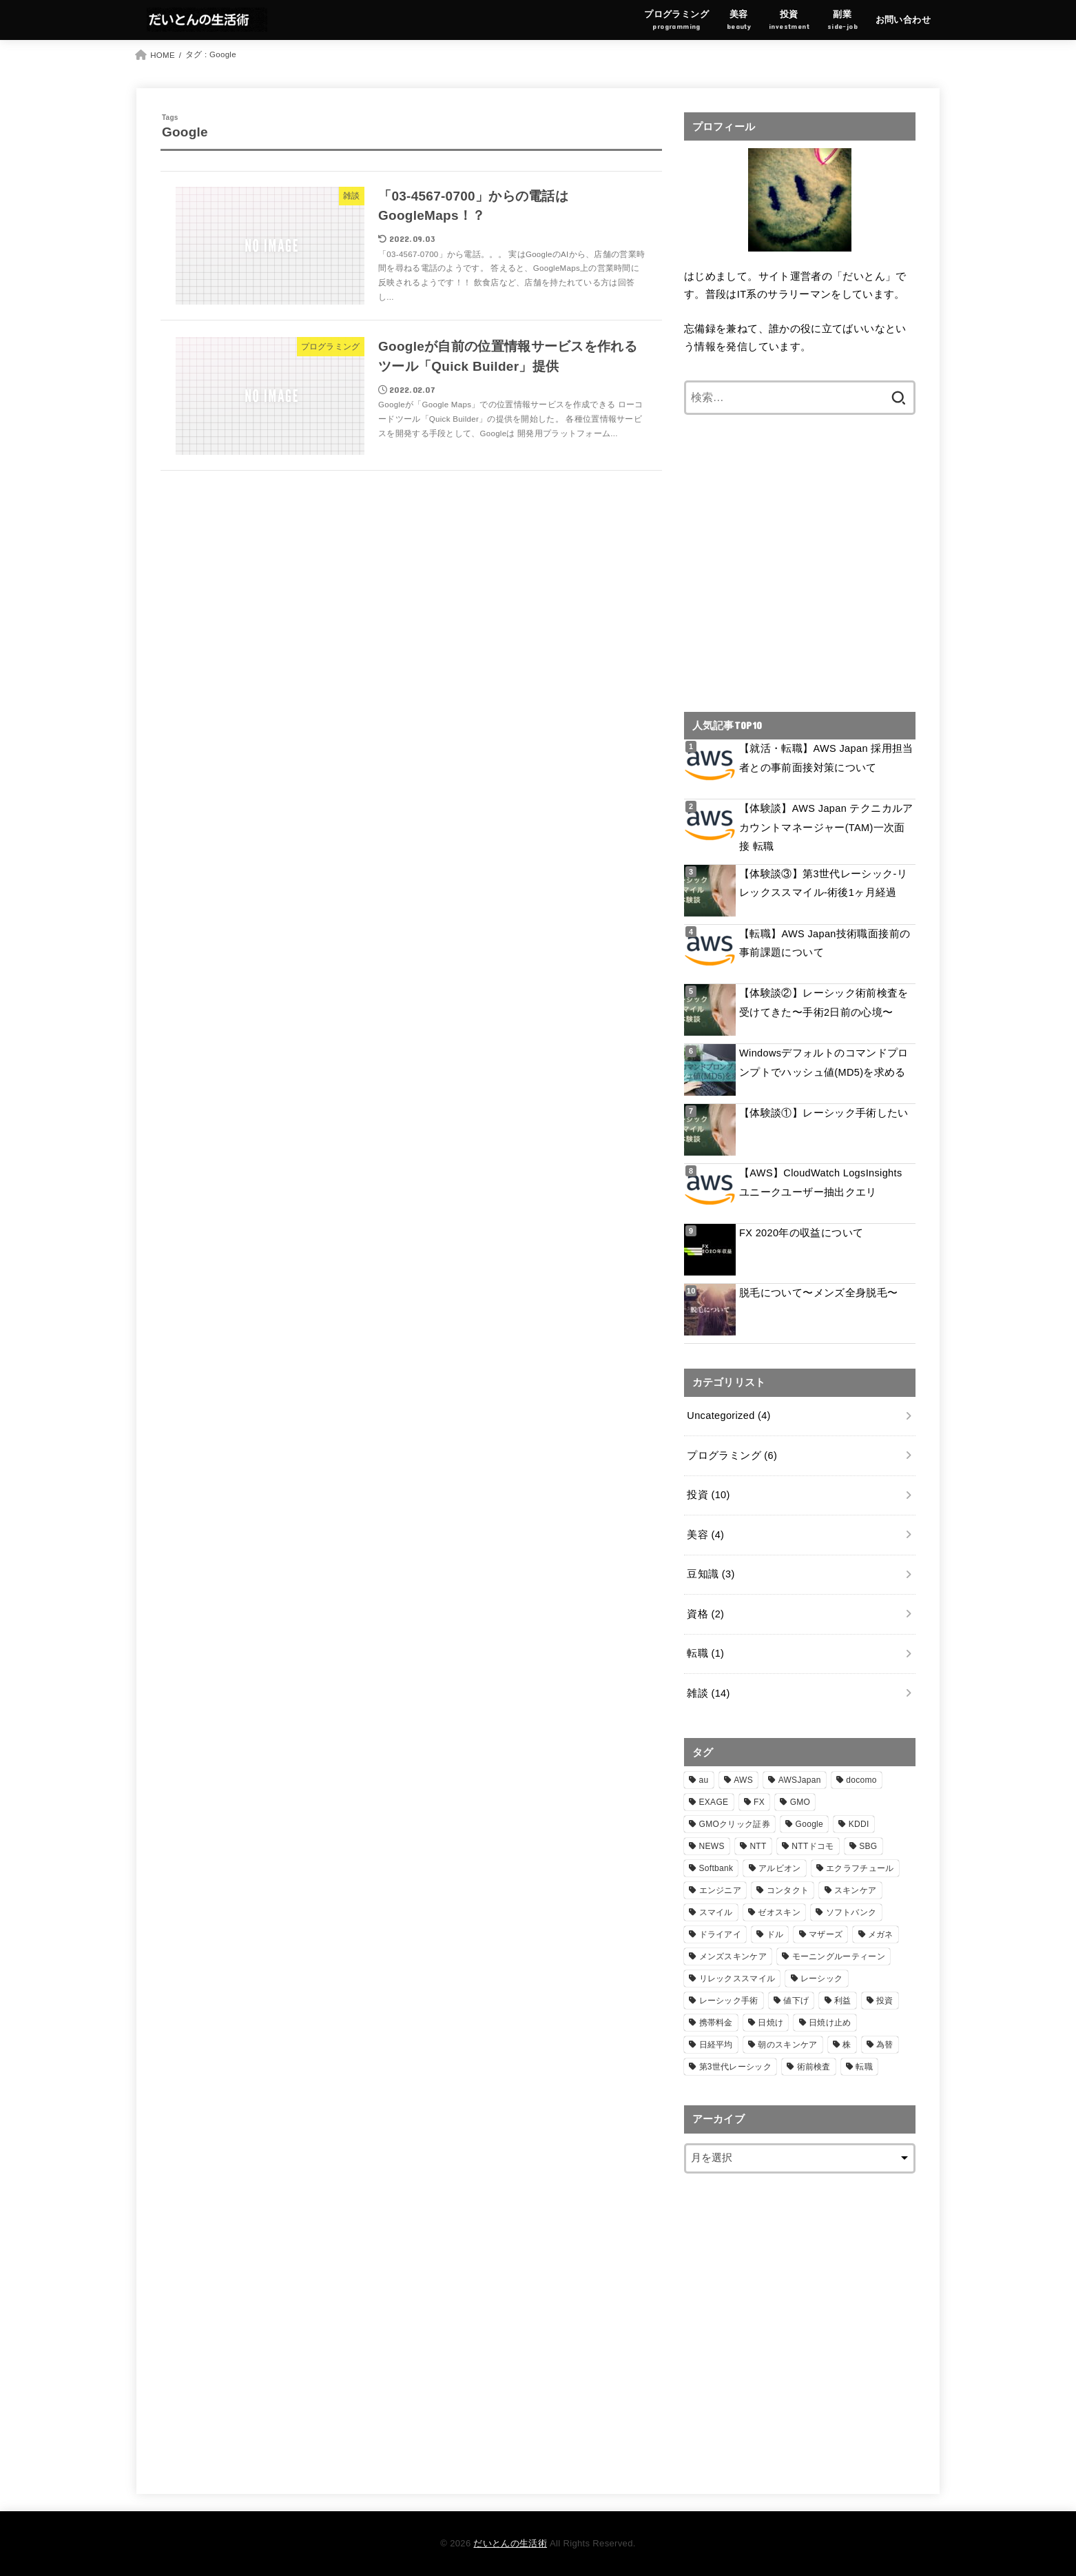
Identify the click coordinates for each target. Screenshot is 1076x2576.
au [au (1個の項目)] (704, 1780)
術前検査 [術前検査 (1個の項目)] (814, 2067)
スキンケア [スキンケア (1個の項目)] (855, 1890)
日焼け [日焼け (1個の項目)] (770, 2022)
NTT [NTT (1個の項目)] (757, 1846)
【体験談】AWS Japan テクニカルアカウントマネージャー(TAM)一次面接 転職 (826, 827)
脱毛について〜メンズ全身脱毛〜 (818, 1292)
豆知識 (710, 1574)
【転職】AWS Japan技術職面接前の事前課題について (824, 943)
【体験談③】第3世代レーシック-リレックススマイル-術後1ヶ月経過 (823, 883)
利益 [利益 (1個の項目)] (842, 2000)
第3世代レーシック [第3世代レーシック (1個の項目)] (735, 2067)
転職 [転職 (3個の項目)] (864, 2067)
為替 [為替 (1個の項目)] (884, 2044)
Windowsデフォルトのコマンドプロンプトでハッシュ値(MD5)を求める (824, 1062)
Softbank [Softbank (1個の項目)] (716, 1868)
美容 (705, 1534)
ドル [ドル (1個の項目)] (775, 1934)
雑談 (708, 1693)
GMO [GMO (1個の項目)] (800, 1802)
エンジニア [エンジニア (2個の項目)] (720, 1890)
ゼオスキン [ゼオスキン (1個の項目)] (779, 1912)
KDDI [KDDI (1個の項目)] (859, 1824)
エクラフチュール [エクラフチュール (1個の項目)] (859, 1868)
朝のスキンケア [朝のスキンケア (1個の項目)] (787, 2044)
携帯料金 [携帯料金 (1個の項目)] (716, 2022)
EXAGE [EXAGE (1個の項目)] (714, 1802)
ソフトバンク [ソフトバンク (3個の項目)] (851, 1912)
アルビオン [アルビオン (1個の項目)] (779, 1868)
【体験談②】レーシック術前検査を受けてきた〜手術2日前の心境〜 (824, 1003)
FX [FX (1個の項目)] (759, 1802)
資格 (705, 1613)
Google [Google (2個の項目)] (810, 1824)
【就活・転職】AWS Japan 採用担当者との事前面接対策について (826, 758)
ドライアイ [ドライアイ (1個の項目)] (720, 1934)
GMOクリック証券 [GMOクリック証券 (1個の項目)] (734, 1824)
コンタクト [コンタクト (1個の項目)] (788, 1890)
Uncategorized (728, 1415)
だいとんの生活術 (510, 2543)
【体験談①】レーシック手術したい (824, 1112)
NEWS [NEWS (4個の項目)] (712, 1846)
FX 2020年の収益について (801, 1232)
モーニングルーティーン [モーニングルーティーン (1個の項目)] (838, 1956)
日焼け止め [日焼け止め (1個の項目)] (830, 2022)
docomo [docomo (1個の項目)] (861, 1780)
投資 (708, 1494)
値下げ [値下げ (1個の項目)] (796, 2000)
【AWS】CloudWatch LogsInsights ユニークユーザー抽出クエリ (820, 1182)
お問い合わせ (903, 19)
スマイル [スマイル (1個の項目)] (716, 1912)
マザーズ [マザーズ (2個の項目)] (825, 1934)
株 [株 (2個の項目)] (846, 2044)
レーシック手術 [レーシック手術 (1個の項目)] (728, 2000)
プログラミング (732, 1455)
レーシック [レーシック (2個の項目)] (821, 1978)
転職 (705, 1653)
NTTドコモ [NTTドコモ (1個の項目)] (813, 1846)
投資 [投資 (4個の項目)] (884, 2000)
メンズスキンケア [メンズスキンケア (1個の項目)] (733, 1956)
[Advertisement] (799, 572)
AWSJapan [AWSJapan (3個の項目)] (799, 1780)
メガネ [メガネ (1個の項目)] (880, 1934)
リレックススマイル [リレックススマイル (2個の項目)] (737, 1978)
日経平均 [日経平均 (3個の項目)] (716, 2044)
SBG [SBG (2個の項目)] (868, 1846)
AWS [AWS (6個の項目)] (743, 1780)
